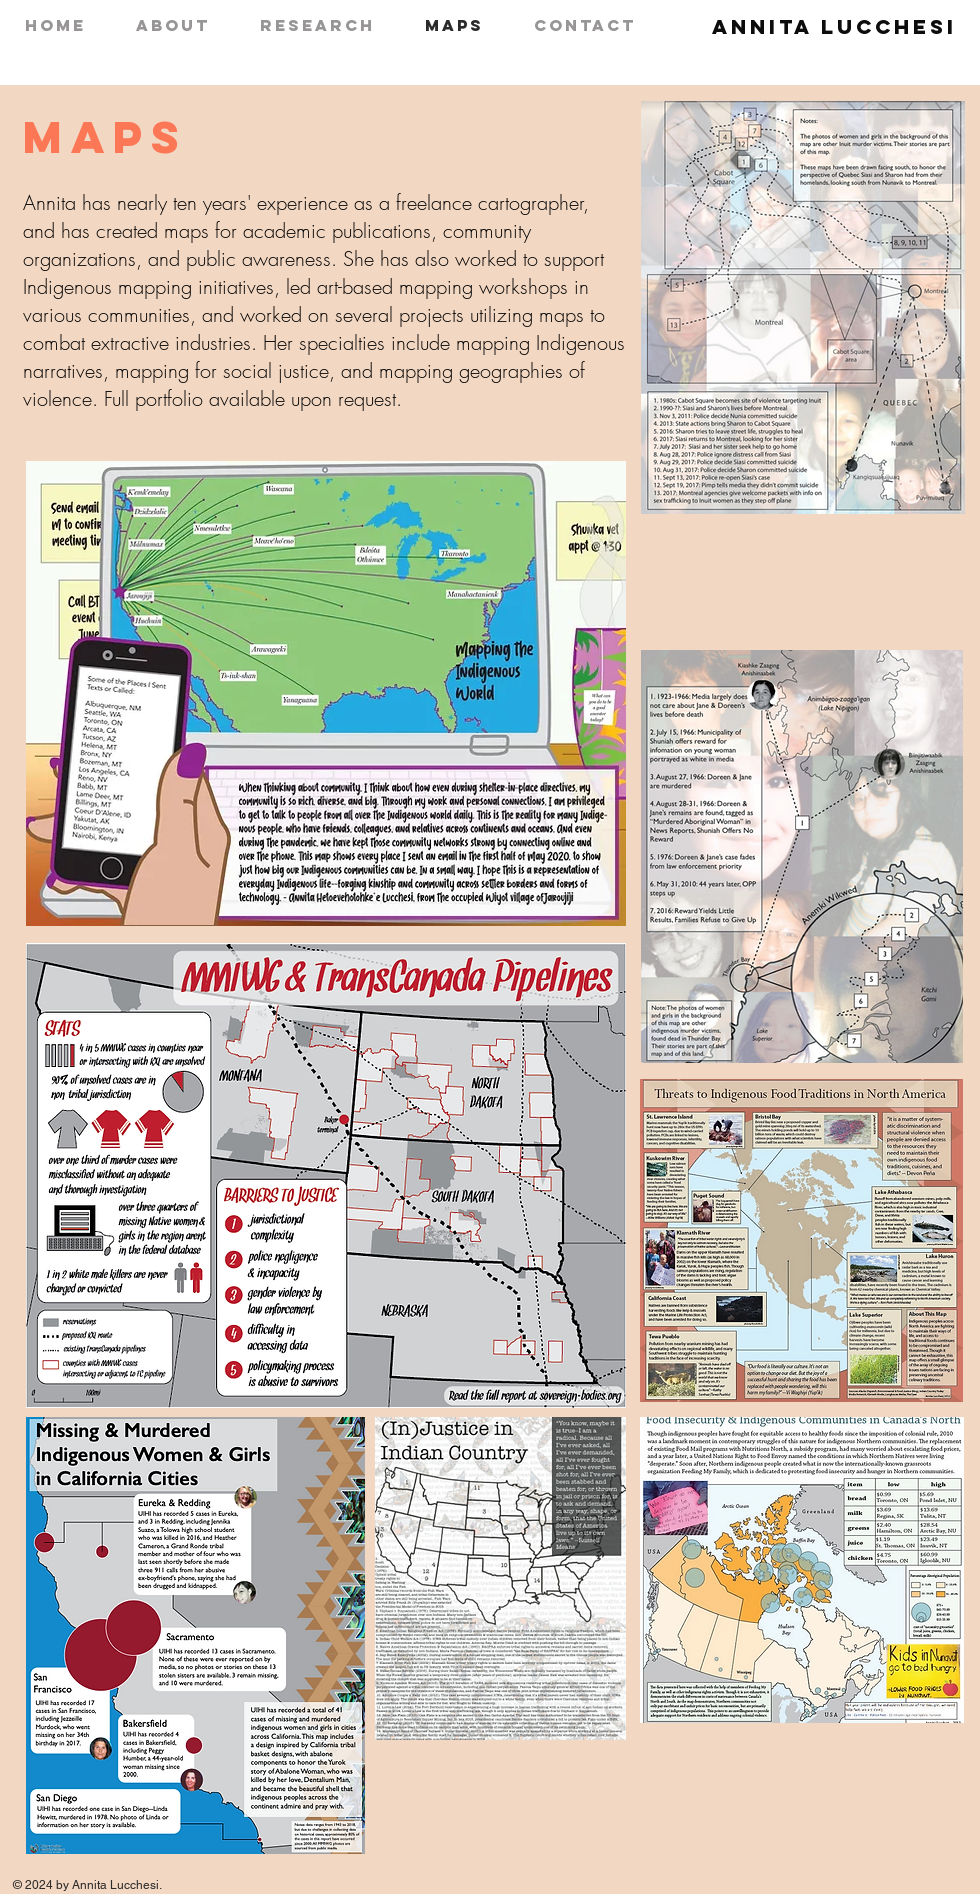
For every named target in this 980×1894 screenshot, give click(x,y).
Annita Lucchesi (834, 26)
